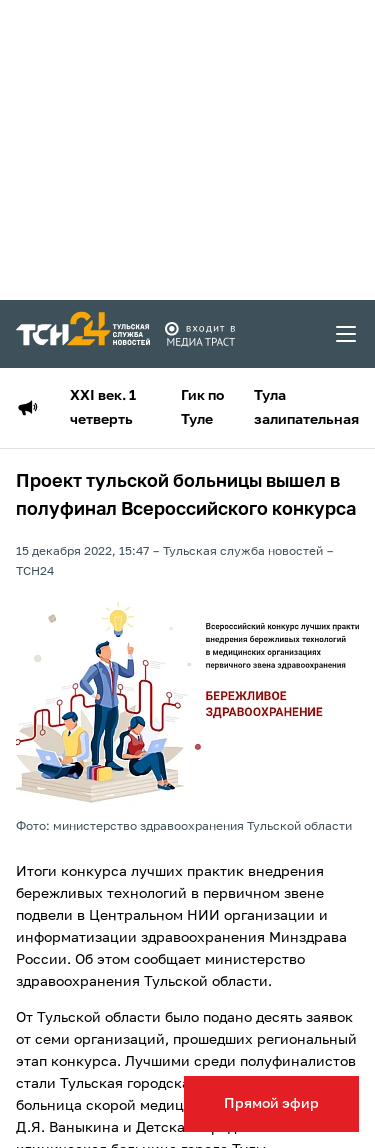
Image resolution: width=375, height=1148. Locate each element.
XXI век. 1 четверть (103, 408)
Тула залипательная (306, 408)
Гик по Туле (202, 408)
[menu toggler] (347, 334)
